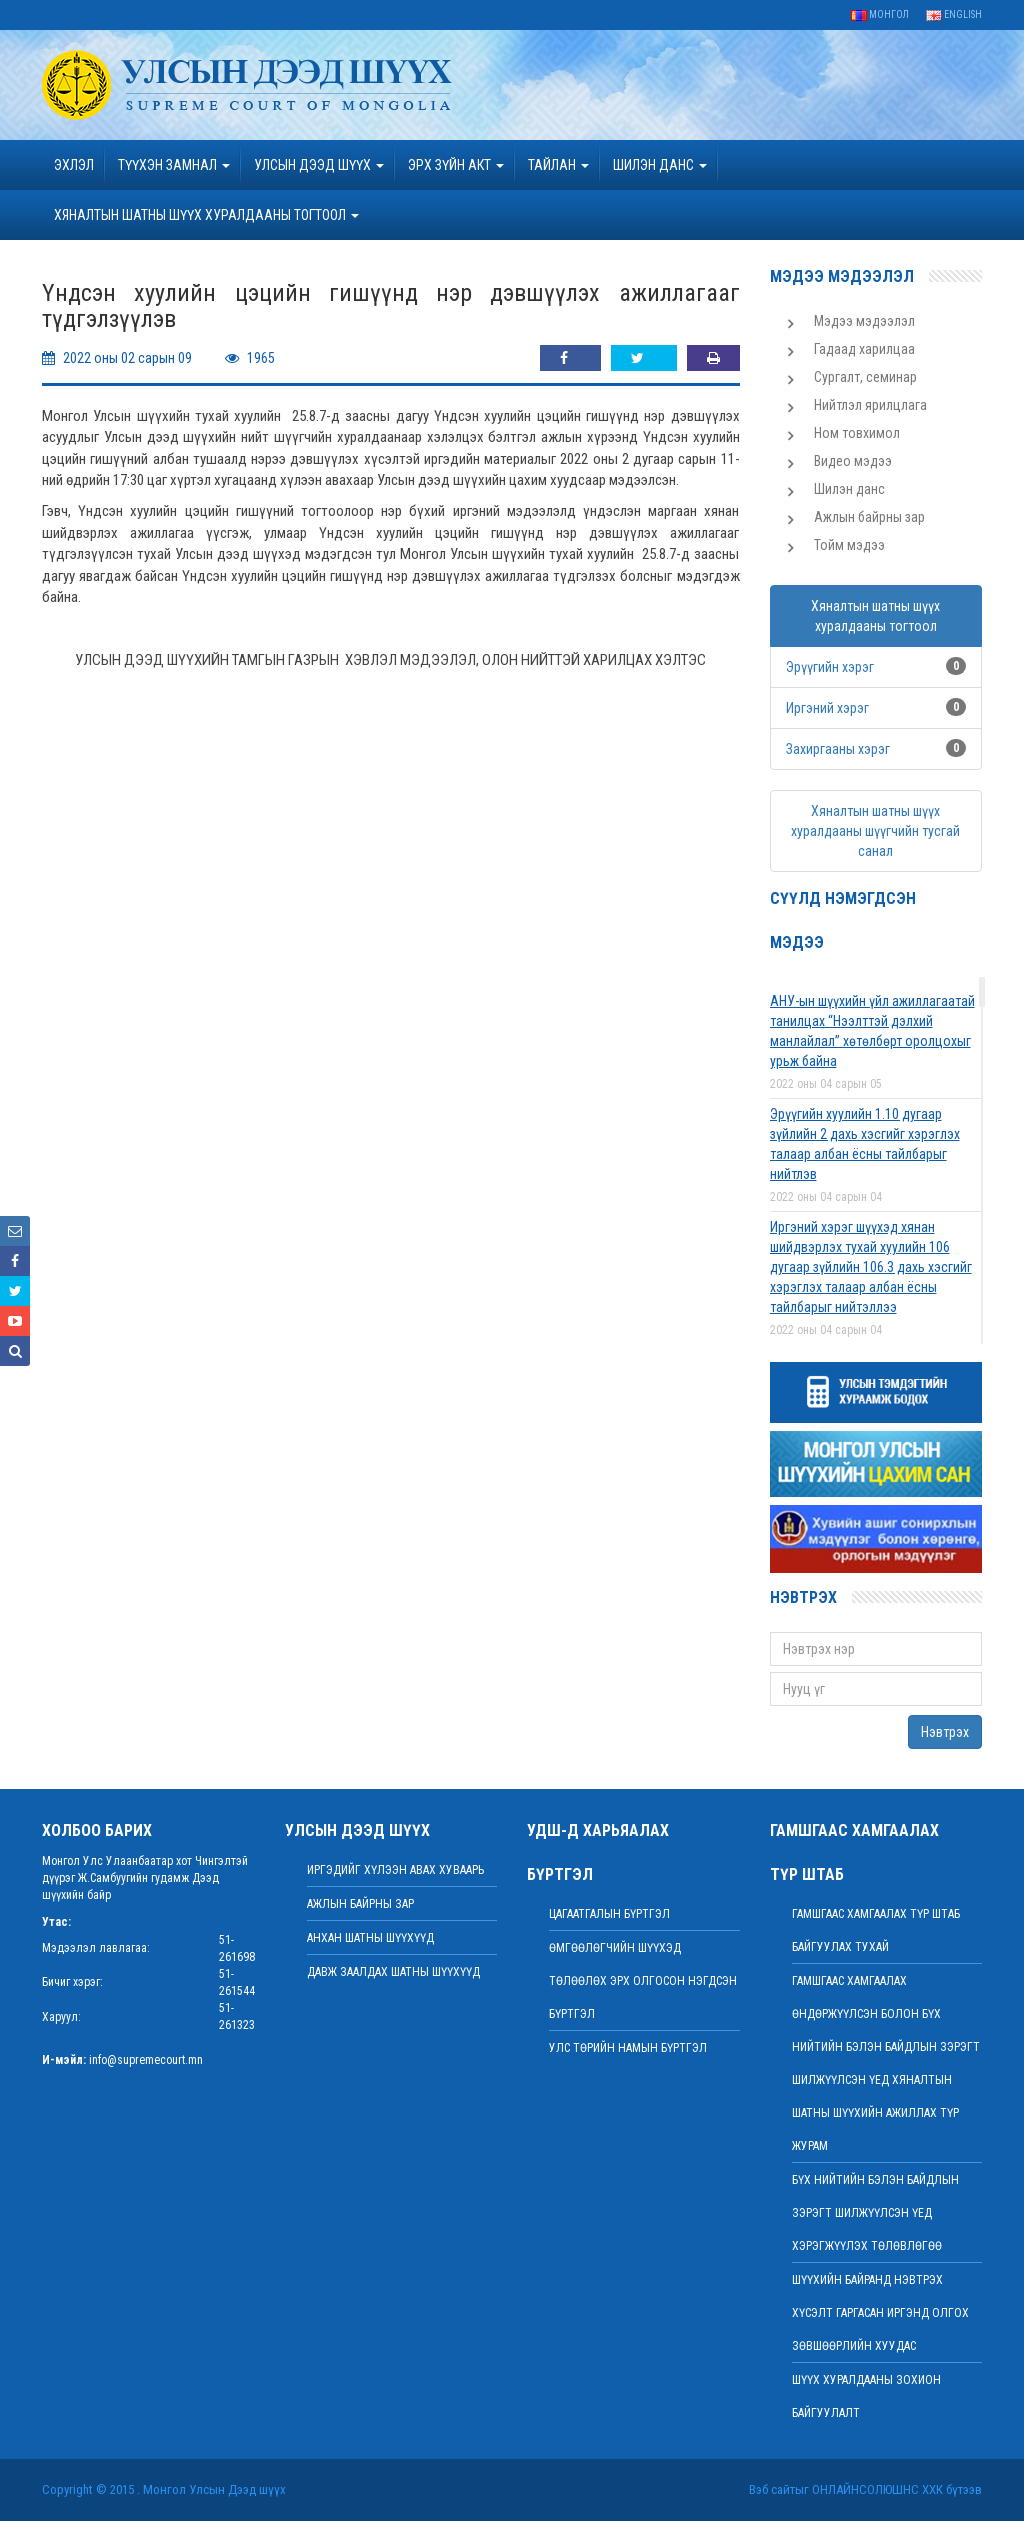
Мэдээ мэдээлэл (864, 321)
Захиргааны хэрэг (838, 749)
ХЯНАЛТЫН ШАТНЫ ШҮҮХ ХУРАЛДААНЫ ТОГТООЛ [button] (206, 215)
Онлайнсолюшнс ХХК (877, 2489)
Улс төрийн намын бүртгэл (628, 2048)
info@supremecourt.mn (146, 2060)
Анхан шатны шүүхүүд (370, 1938)
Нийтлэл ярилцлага (870, 405)
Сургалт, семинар (865, 377)
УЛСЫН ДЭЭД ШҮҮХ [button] (319, 165)
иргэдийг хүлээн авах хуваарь (395, 1870)
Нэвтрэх (945, 1732)
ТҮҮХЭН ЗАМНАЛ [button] (174, 165)
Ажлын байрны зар (869, 517)
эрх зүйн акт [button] (456, 165)
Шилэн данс (849, 489)
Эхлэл (74, 165)
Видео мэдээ (853, 461)
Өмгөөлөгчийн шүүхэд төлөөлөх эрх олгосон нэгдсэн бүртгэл (643, 1981)
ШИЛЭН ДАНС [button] (660, 165)
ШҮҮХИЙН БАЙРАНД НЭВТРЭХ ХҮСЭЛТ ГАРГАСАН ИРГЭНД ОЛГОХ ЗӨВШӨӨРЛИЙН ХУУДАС (880, 2313)
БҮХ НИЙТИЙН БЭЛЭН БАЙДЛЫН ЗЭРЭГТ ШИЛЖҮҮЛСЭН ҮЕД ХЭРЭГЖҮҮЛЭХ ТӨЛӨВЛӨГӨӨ (875, 2213)
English (954, 14)
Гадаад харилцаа (864, 349)
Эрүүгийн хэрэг (830, 667)
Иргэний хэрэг (827, 708)
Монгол (880, 14)
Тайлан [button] (558, 165)
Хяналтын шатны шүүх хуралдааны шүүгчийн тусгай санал (875, 831)
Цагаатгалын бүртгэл (609, 1914)
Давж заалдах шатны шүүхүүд (393, 1972)
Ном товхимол (857, 433)
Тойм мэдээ (849, 545)
